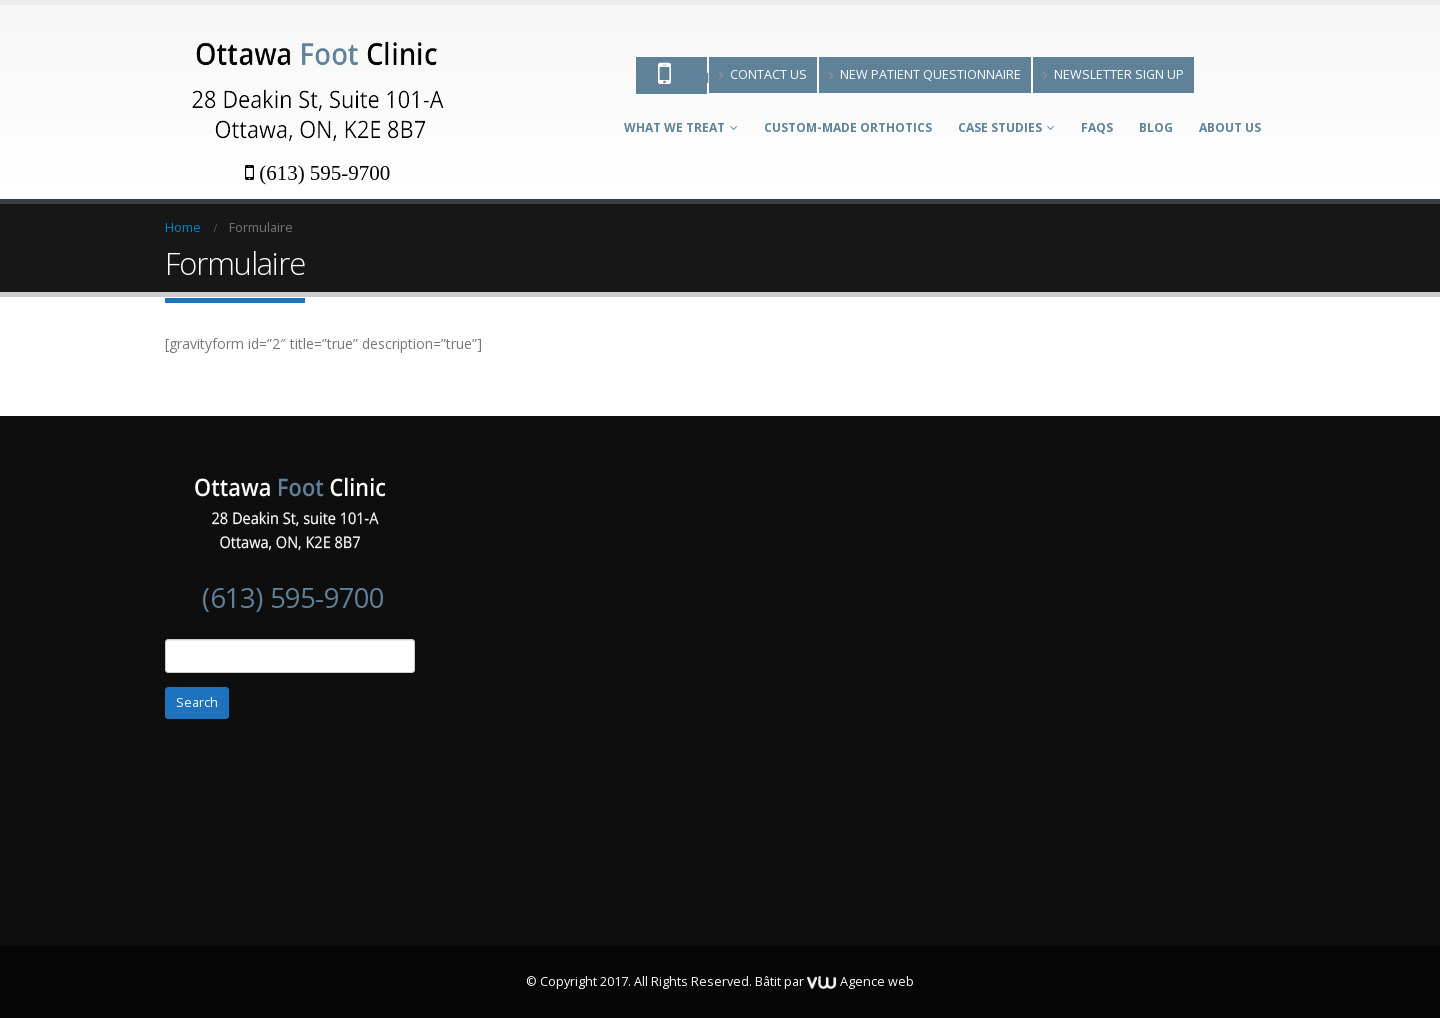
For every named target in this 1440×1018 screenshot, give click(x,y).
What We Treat (674, 127)
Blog (1156, 127)
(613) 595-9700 (317, 172)
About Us (1230, 127)
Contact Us (763, 74)
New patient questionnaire (925, 74)
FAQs (1097, 127)
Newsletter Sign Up (1113, 74)
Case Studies (1000, 127)
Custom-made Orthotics (848, 127)
